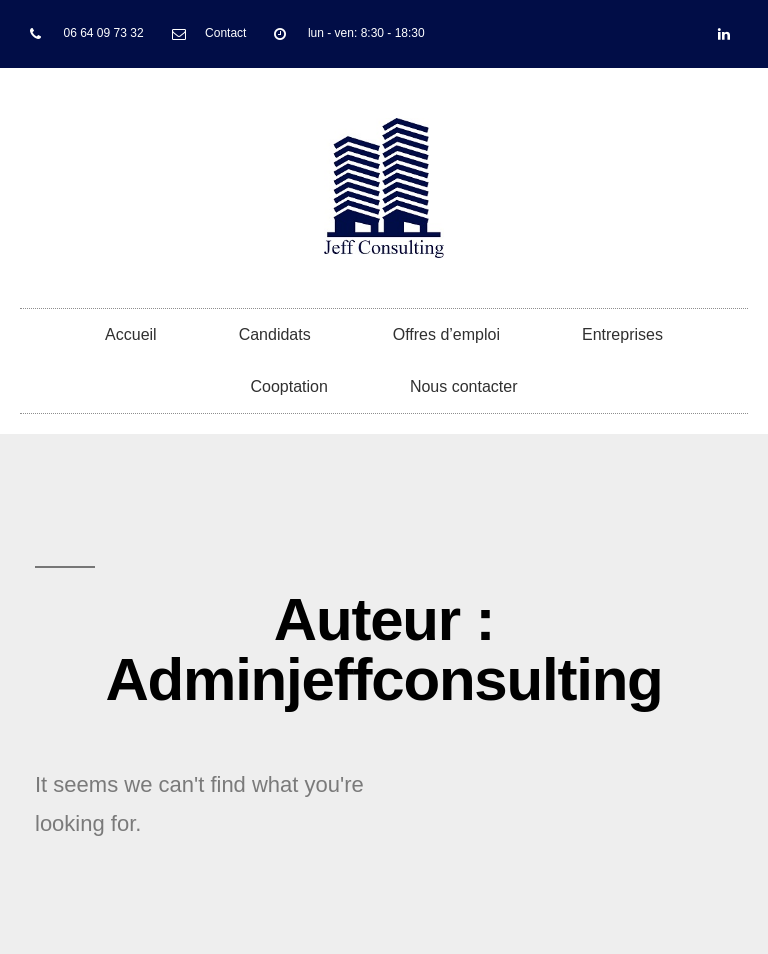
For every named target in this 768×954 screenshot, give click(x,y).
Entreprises (622, 334)
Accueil (131, 334)
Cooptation (289, 386)
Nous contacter (464, 386)
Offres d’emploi (446, 334)
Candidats (275, 334)
